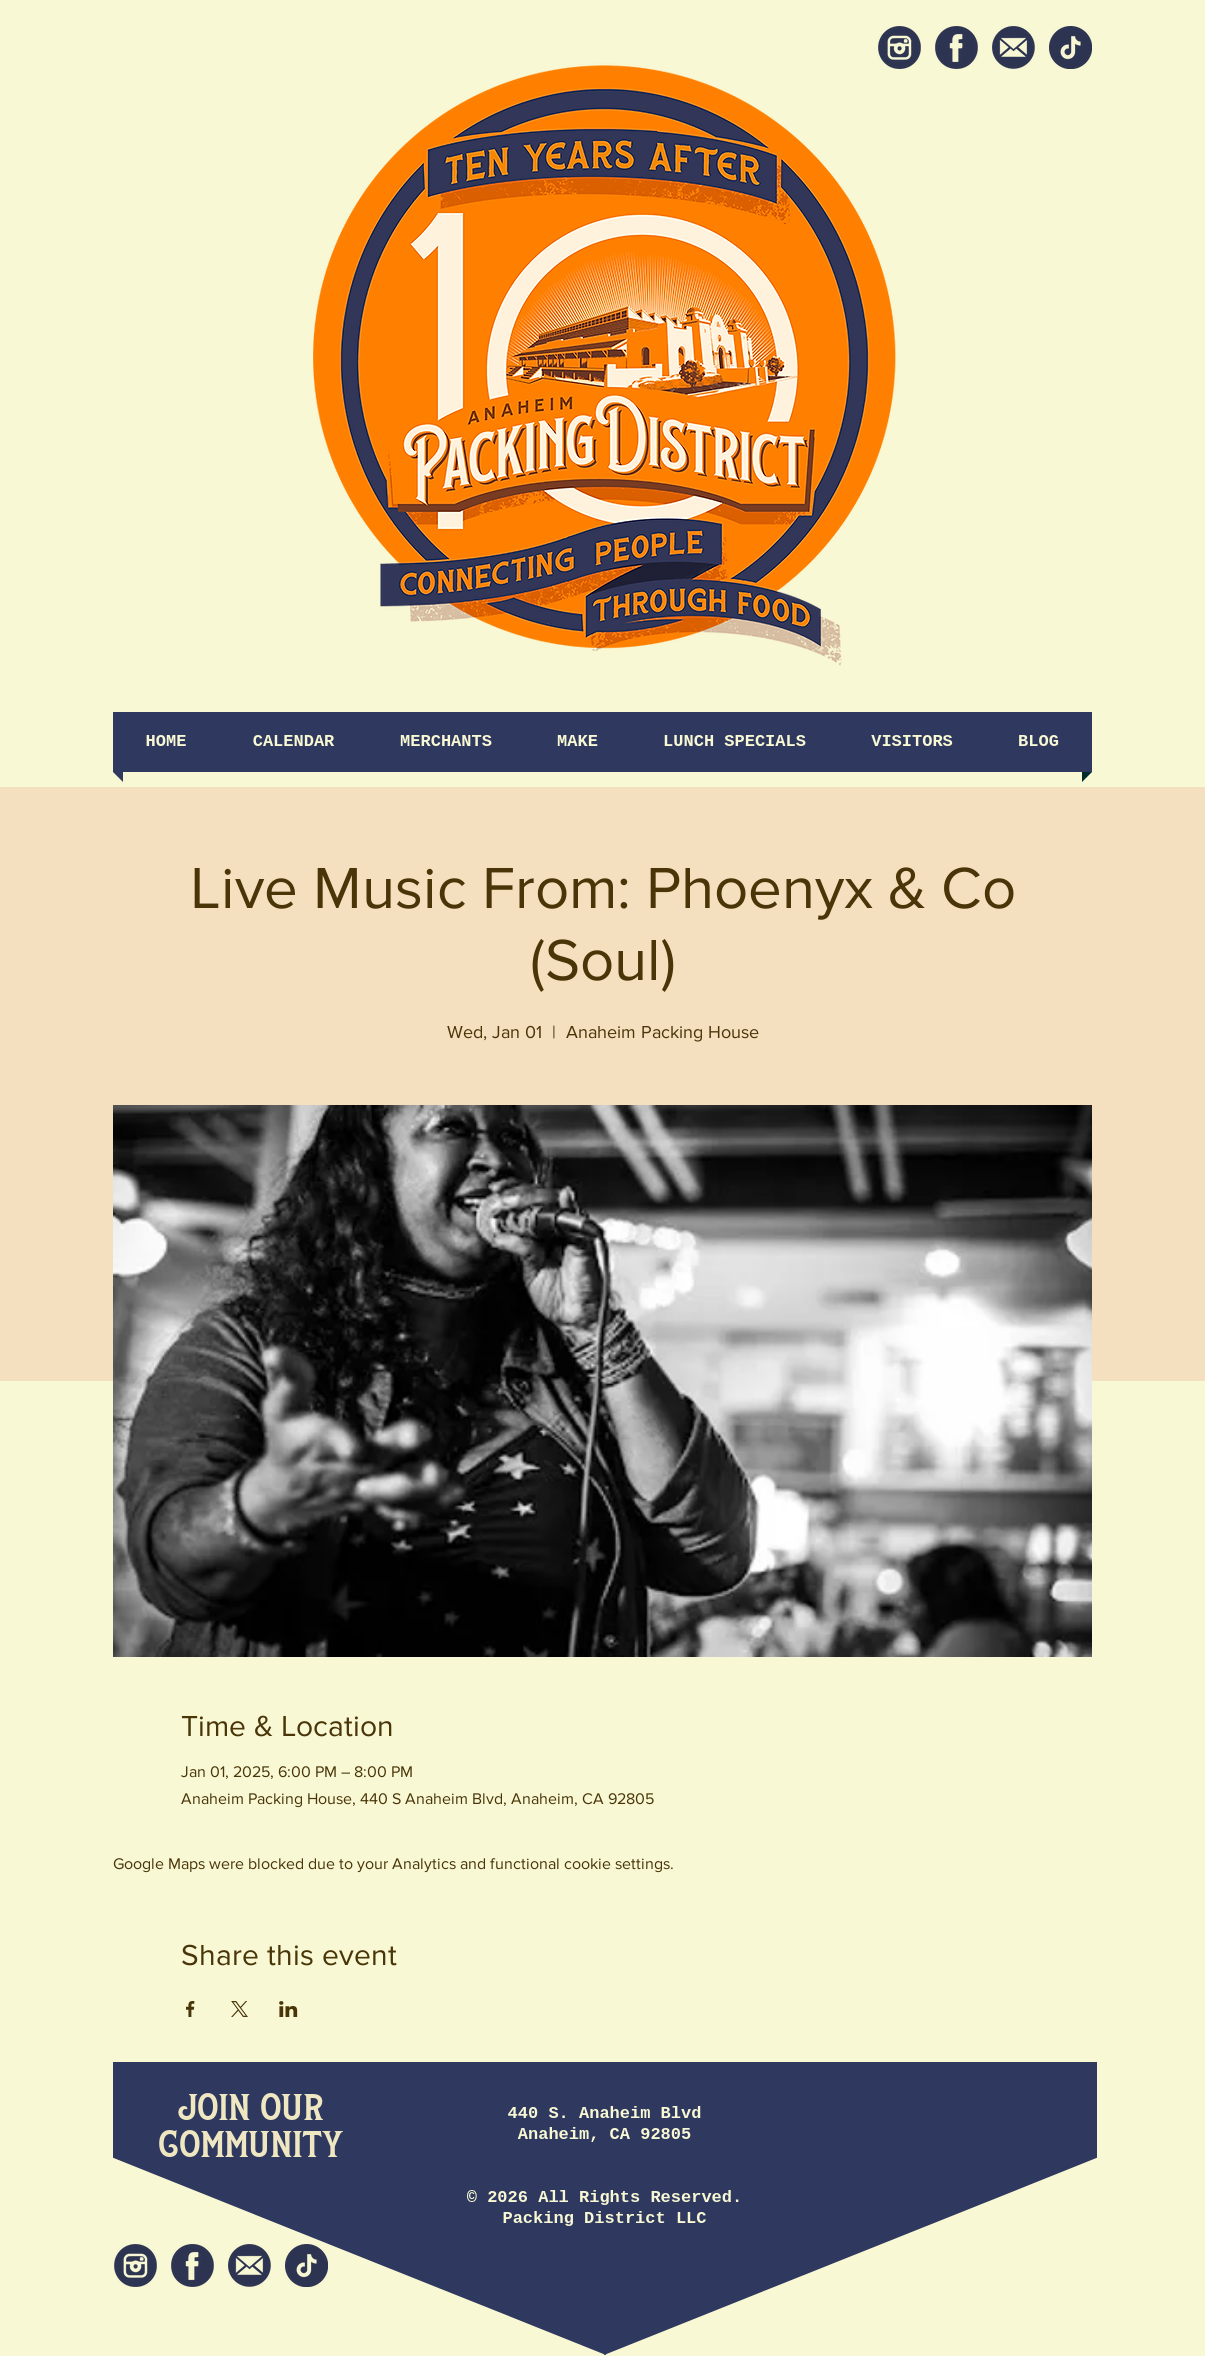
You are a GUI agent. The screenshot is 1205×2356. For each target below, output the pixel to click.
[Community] (250, 2146)
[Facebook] (956, 47)
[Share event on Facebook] (190, 2009)
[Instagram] (899, 47)
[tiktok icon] (1070, 47)
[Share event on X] (239, 2009)
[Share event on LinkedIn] (288, 2009)
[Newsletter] (1013, 47)
